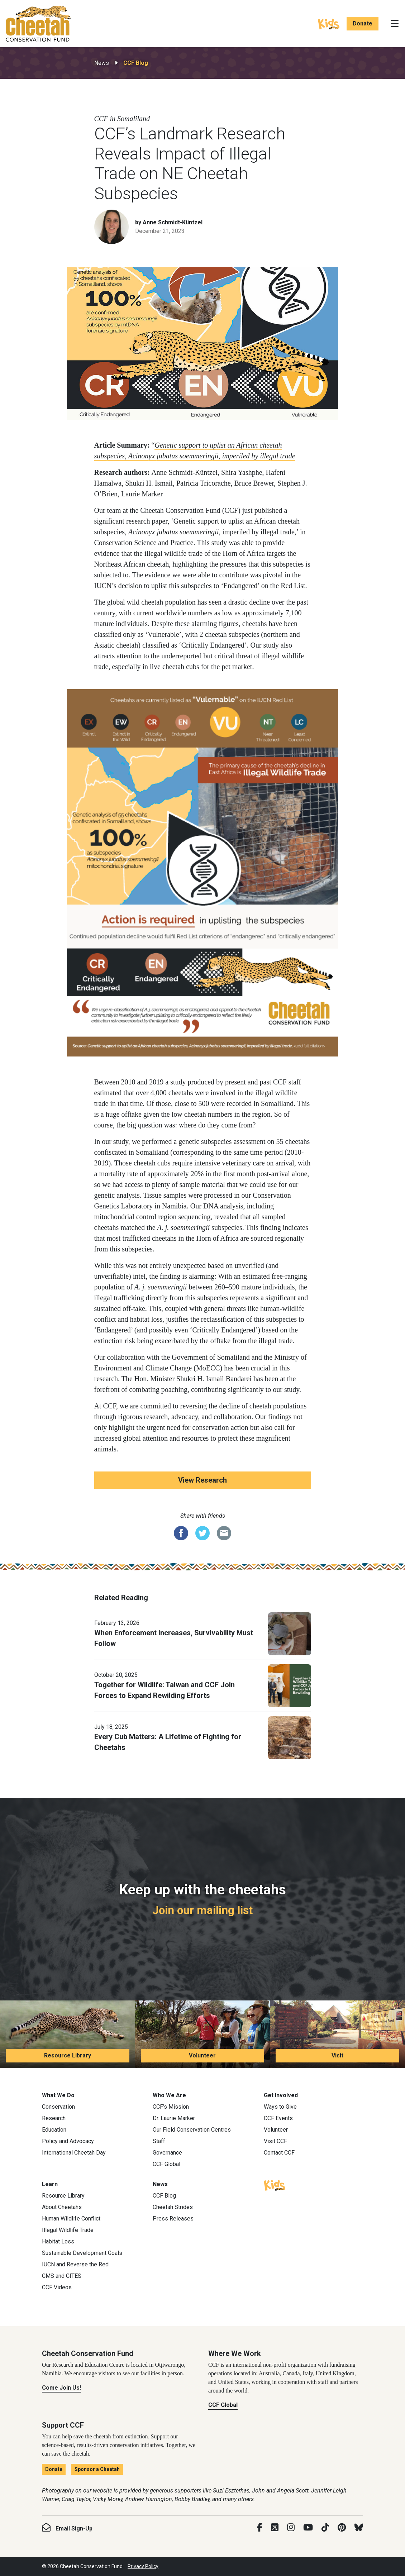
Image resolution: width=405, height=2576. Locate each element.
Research (54, 2118)
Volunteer (202, 2055)
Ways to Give (280, 2106)
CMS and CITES (61, 2275)
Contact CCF (279, 2152)
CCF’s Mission (171, 2106)
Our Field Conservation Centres (192, 2129)
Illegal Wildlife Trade (68, 2230)
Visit (337, 2055)
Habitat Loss (58, 2241)
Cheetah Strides (173, 2207)
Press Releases (173, 2218)
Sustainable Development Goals (82, 2253)
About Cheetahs (62, 2207)
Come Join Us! (61, 2387)
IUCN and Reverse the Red (75, 2264)
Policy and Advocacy (68, 2141)
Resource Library (67, 2055)
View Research (202, 1480)
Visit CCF (275, 2141)
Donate (362, 23)
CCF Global (166, 2164)
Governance (167, 2152)
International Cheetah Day (74, 2152)
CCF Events (278, 2118)
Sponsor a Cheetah (97, 2469)
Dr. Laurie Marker (174, 2118)
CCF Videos (57, 2287)
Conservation (58, 2106)
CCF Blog (135, 62)
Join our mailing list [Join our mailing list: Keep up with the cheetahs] (202, 1910)
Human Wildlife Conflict (71, 2218)
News (101, 62)
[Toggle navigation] (394, 24)
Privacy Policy (143, 2566)
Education (54, 2129)
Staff (159, 2141)
